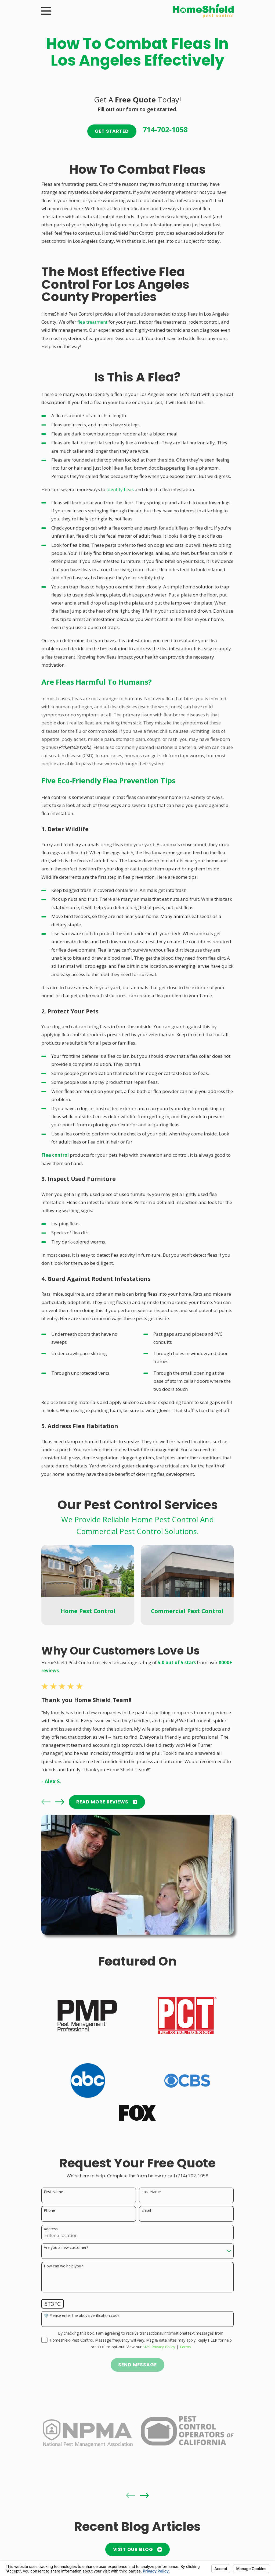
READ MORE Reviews (106, 1802)
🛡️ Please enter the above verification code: (82, 2315)
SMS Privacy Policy (159, 2346)
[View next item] (59, 1801)
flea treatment (92, 322)
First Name (53, 2192)
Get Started (112, 131)
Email (146, 2210)
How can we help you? (63, 2266)
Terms (185, 2346)
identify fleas (120, 489)
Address (51, 2229)
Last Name (151, 2192)
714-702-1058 (165, 129)
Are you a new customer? (66, 2247)
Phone (49, 2210)
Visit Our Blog (137, 2549)
